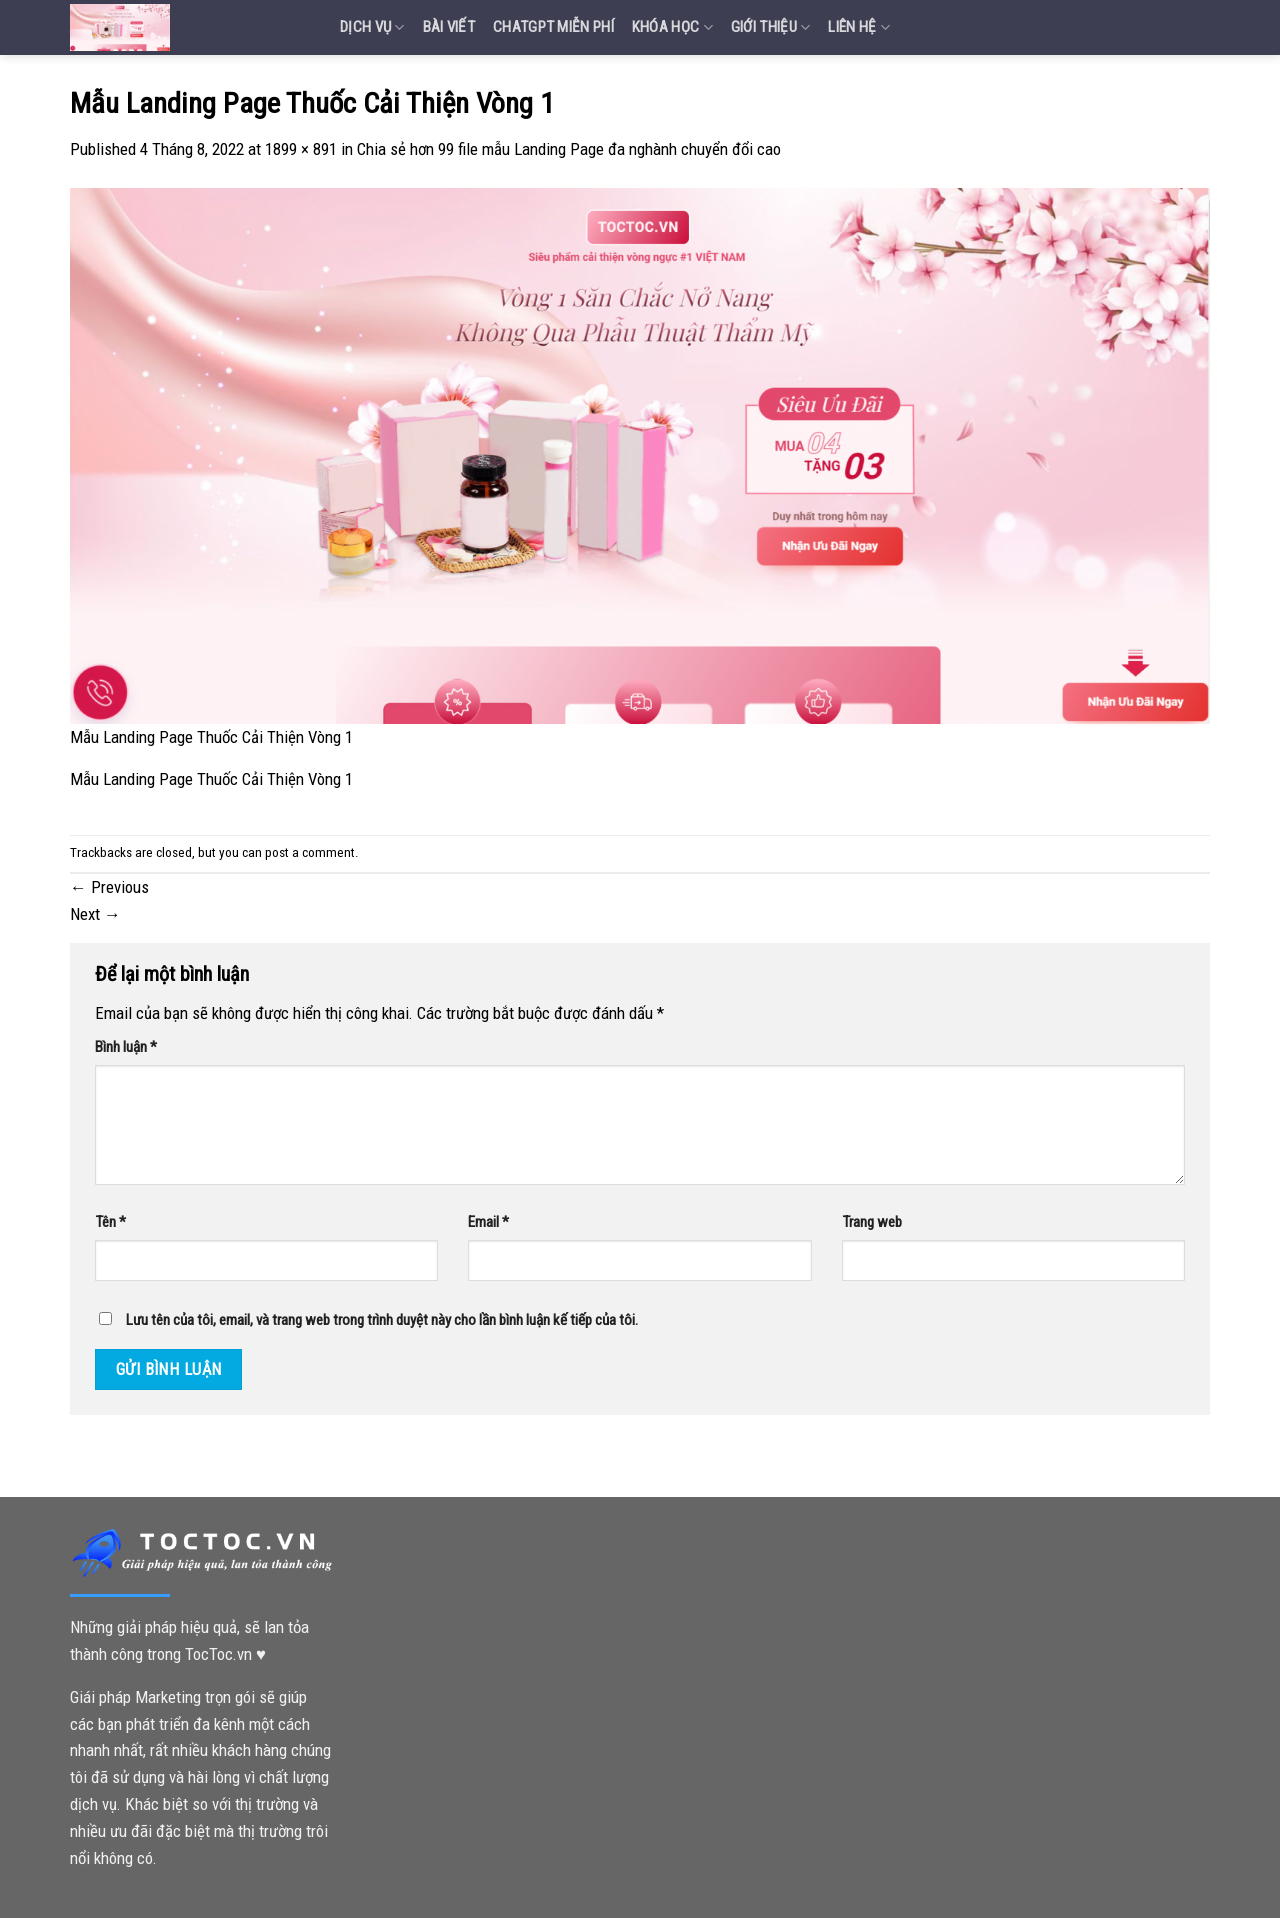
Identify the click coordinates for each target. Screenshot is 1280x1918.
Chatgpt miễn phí (553, 27)
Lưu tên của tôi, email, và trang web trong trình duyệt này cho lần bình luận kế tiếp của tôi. (382, 1320)
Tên (110, 1222)
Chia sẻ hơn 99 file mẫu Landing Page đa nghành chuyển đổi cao (569, 149)
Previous (109, 887)
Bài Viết (449, 27)
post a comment (310, 852)
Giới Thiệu (771, 27)
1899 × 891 (301, 149)
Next (95, 914)
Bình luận (126, 1047)
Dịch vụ (372, 27)
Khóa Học (672, 27)
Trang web (872, 1222)
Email (488, 1222)
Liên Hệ (859, 27)
